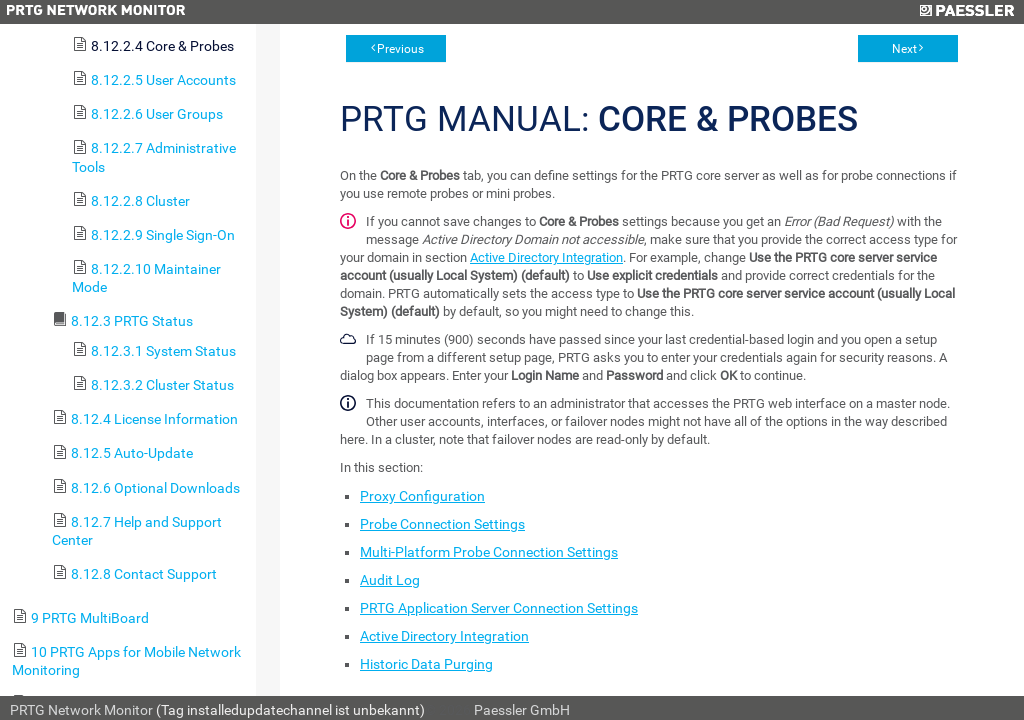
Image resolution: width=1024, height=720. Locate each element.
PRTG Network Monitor (81, 710)
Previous (400, 49)
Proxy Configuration (422, 496)
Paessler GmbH (522, 710)
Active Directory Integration (546, 257)
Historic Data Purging (426, 664)
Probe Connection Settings (442, 524)
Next (904, 49)
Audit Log (390, 580)
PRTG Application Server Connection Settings (499, 608)
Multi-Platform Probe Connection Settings (489, 552)
